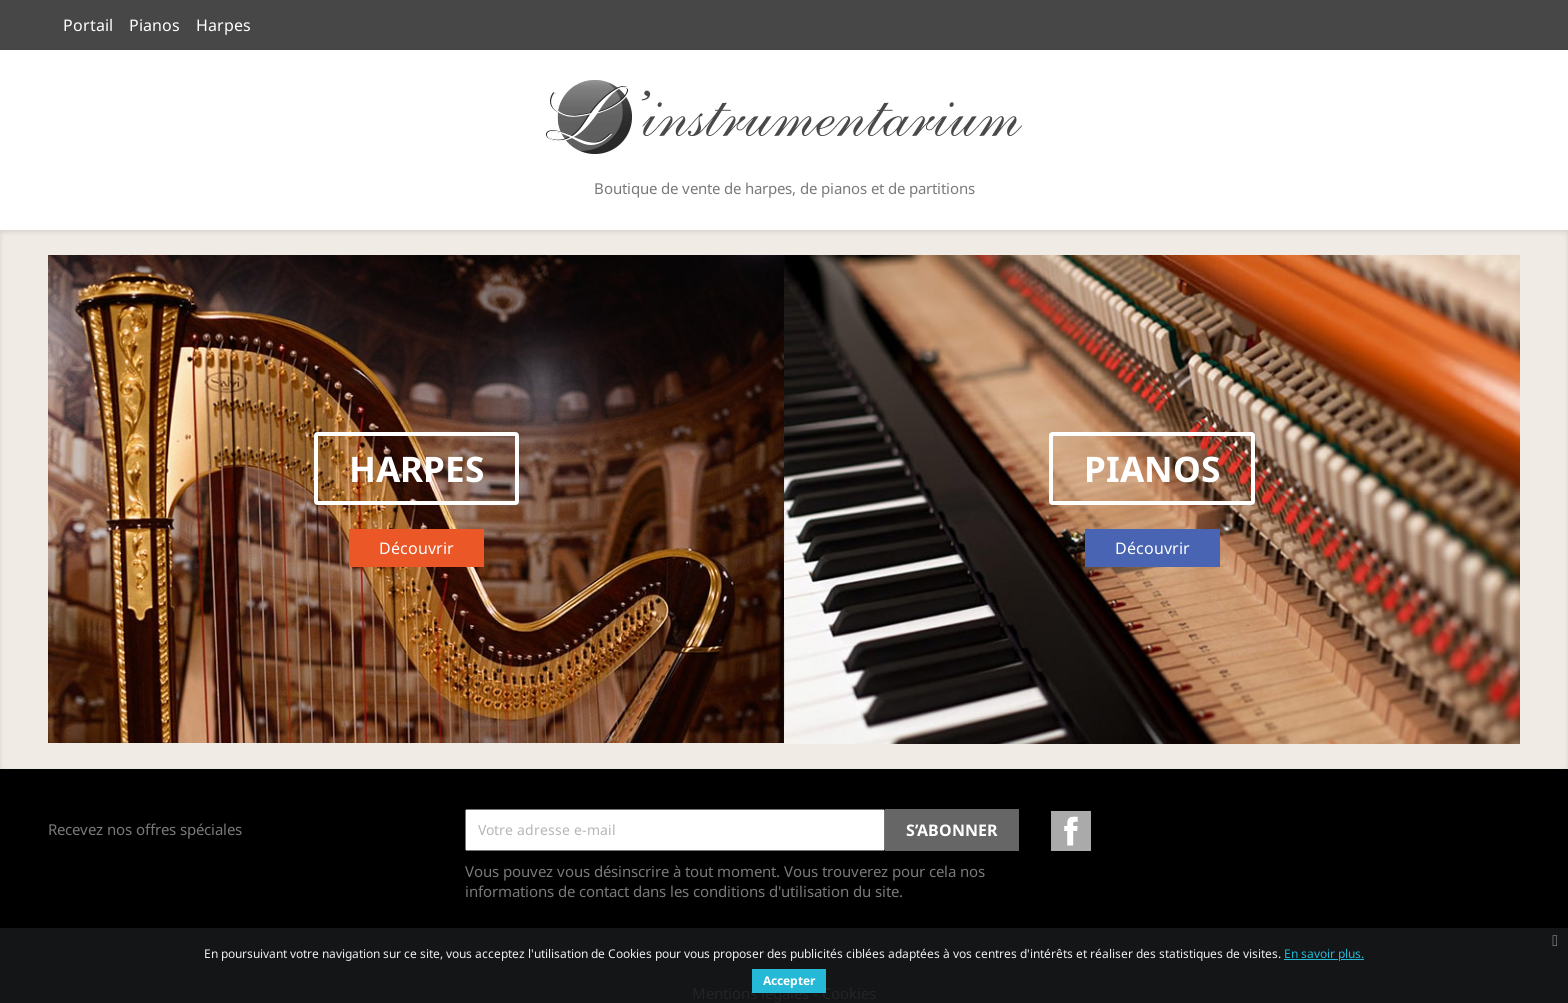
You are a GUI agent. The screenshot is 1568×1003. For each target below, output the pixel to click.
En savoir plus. (1324, 953)
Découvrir (431, 551)
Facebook (1071, 831)
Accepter (789, 980)
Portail (88, 25)
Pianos (154, 25)
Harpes (223, 25)
